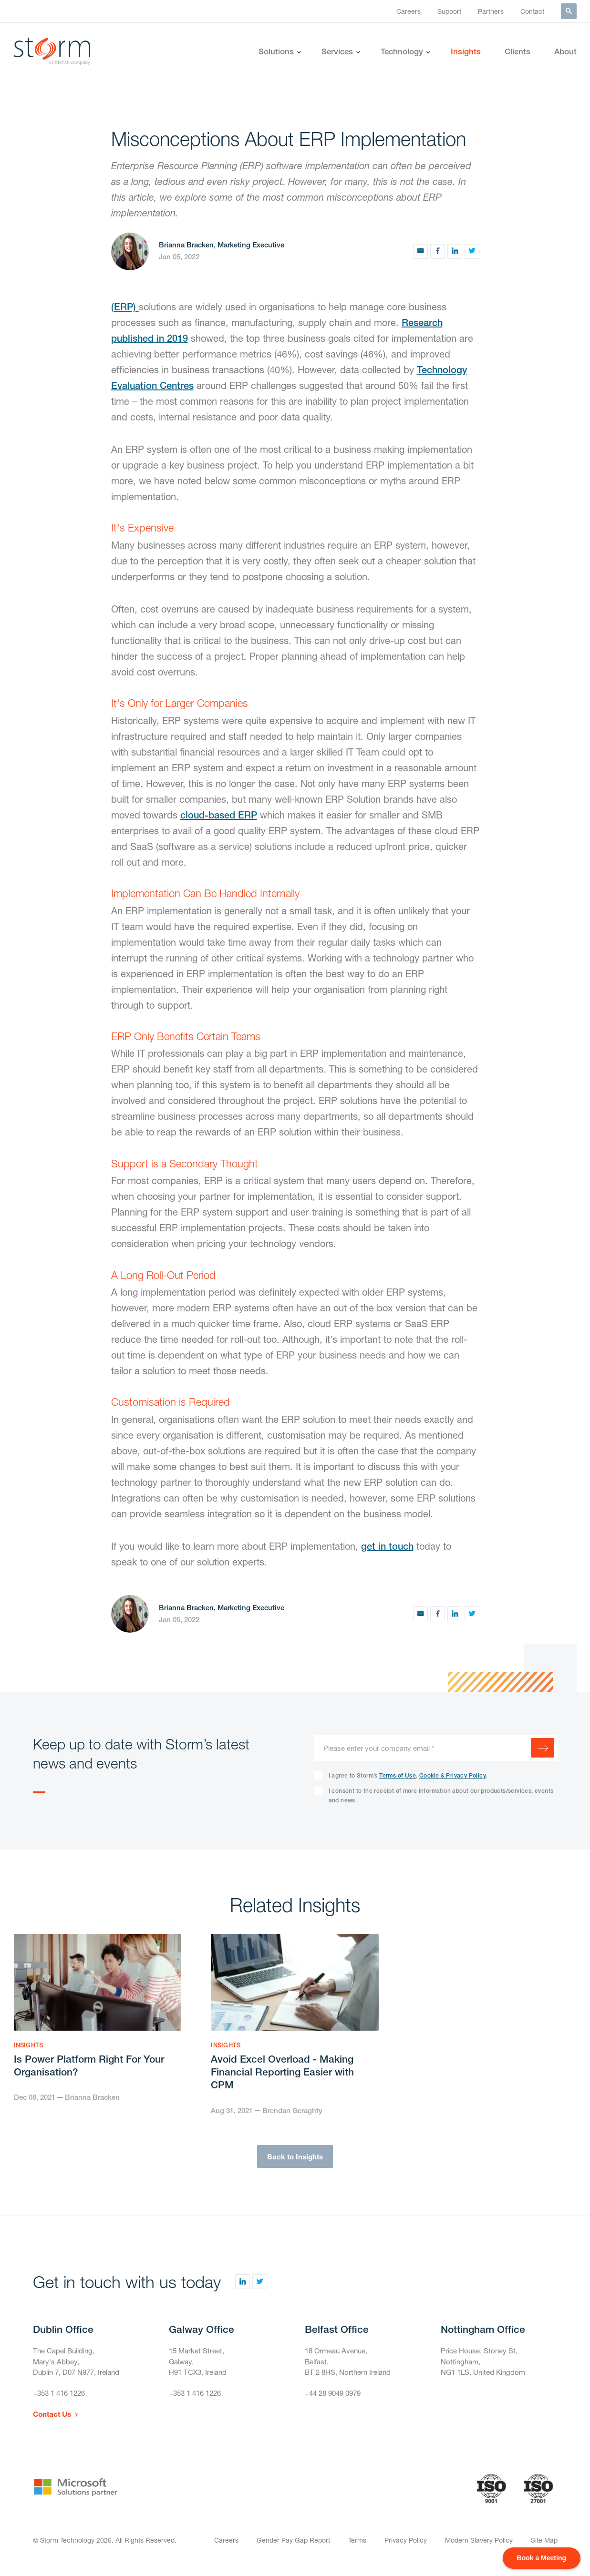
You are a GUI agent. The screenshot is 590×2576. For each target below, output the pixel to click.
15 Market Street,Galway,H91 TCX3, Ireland (200, 2366)
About (565, 51)
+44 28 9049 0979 (336, 2400)
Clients (517, 51)
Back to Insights (295, 2159)
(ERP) (125, 306)
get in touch (387, 1546)
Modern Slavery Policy (479, 2549)
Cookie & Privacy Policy (452, 1775)
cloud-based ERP (218, 814)
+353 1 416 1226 (62, 2400)
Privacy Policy (405, 2549)
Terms (357, 2549)
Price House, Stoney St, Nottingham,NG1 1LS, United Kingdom (486, 2366)
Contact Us (53, 2422)
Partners (491, 11)
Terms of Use (397, 1775)
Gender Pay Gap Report (293, 2549)
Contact (532, 11)
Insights (466, 51)
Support (449, 11)
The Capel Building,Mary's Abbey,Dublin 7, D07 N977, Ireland (79, 2366)
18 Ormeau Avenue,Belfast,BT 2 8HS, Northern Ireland (350, 2366)
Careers (408, 11)
